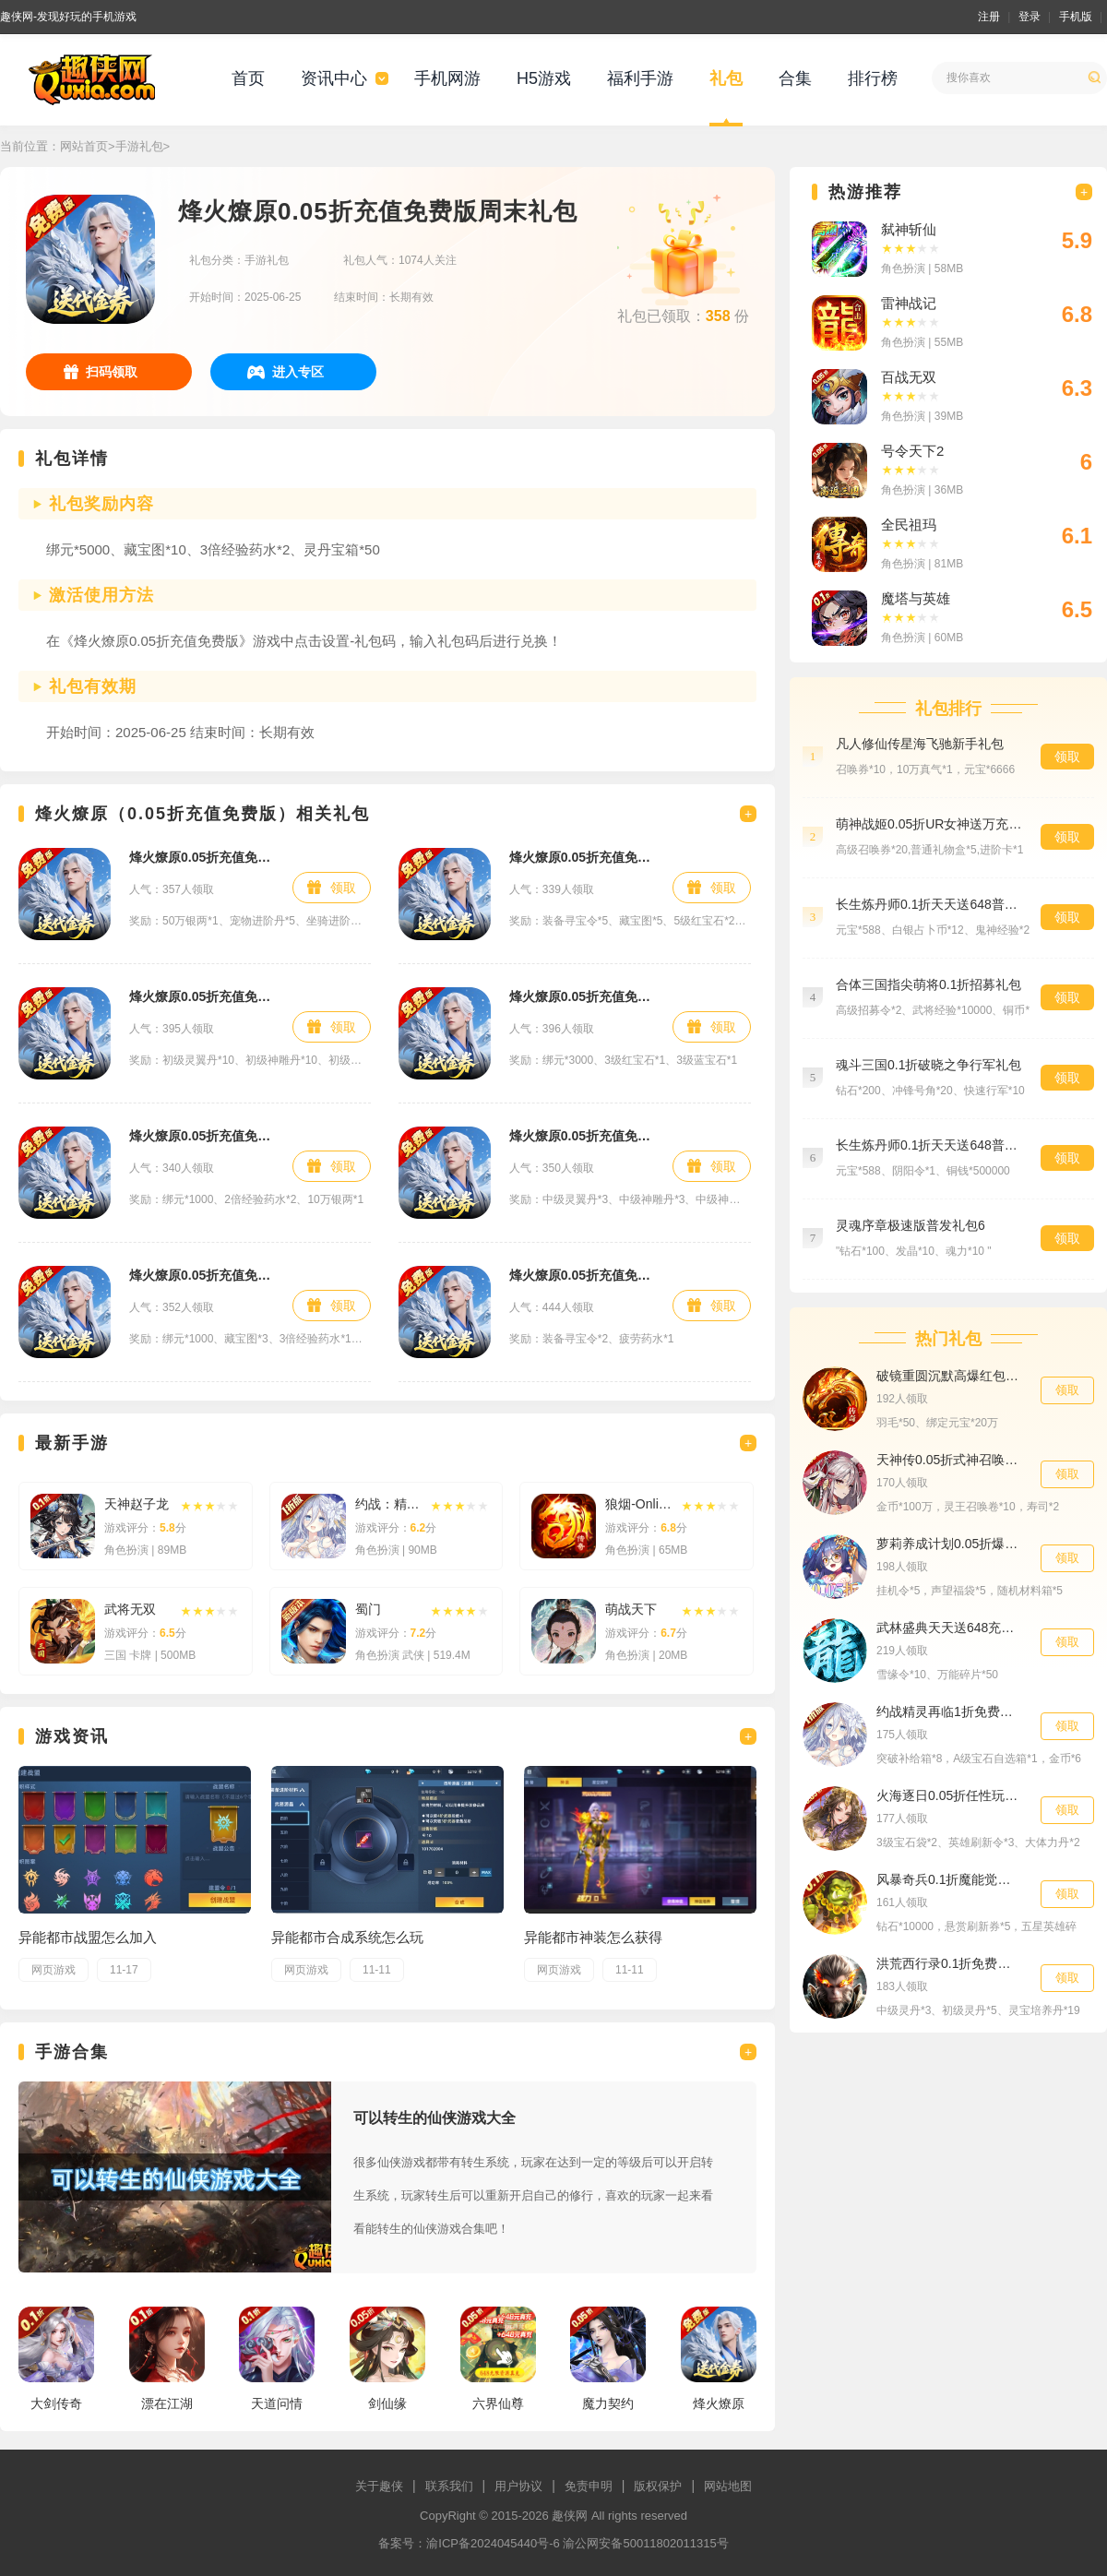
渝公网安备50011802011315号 (645, 2543)
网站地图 (728, 2486)
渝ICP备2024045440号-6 (493, 2543)
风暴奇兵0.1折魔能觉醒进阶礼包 (949, 1879)
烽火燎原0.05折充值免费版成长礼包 (201, 857)
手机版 (1075, 16)
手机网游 (447, 78)
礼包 (726, 78)
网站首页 (84, 146)
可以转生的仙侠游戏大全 (434, 2118)
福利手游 (640, 78)
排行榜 (873, 78)
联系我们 (449, 2486)
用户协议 (518, 2486)
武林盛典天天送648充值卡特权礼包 (949, 1627)
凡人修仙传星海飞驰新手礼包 (920, 743)
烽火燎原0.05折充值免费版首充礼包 (581, 857)
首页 (248, 78)
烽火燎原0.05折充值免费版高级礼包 (581, 996)
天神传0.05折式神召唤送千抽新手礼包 (949, 1459)
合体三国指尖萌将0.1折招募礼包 (928, 984)
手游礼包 (139, 146)
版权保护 (658, 2486)
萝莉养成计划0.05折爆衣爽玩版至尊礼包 (949, 1543)
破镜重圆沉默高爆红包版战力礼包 (949, 1375)
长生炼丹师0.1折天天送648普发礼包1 (929, 904)
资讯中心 (334, 78)
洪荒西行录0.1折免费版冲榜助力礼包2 (949, 1963)
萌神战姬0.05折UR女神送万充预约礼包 (929, 824)
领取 (343, 887)
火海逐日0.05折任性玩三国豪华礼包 (949, 1795)
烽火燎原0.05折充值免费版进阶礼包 (201, 996)
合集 (795, 78)
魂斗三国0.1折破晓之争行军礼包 (928, 1064)
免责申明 (589, 2486)
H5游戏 (544, 78)
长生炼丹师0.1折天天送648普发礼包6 (929, 1145)
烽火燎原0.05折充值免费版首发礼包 (201, 1275)
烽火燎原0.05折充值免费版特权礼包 (581, 1275)
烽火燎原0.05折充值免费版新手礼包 (201, 1135)
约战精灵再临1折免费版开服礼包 (949, 1711)
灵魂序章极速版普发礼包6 (910, 1225)
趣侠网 (570, 2515)
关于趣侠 (379, 2486)
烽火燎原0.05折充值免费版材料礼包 (581, 1135)
